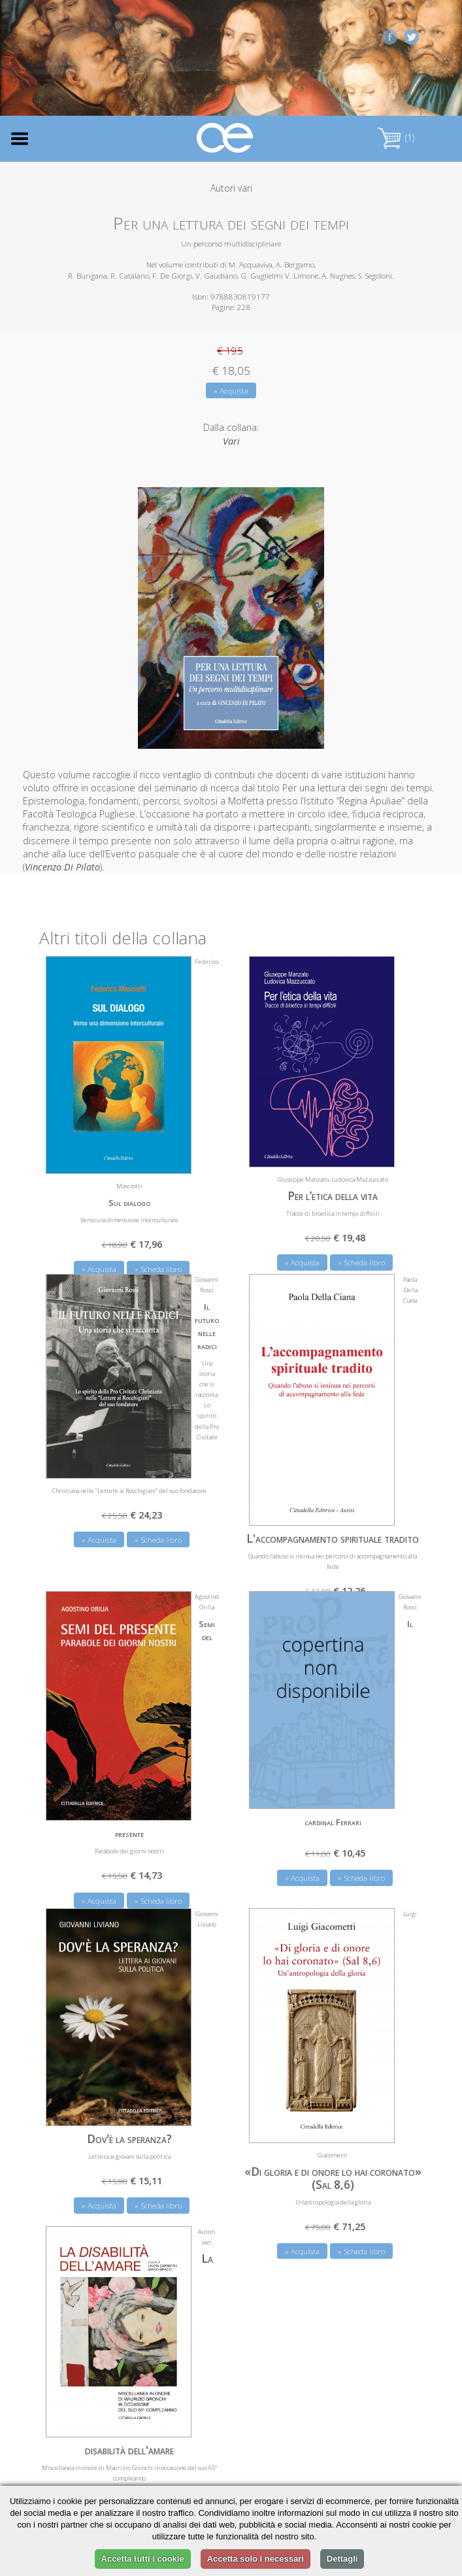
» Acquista (231, 391)
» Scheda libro (361, 1262)
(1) (396, 137)
